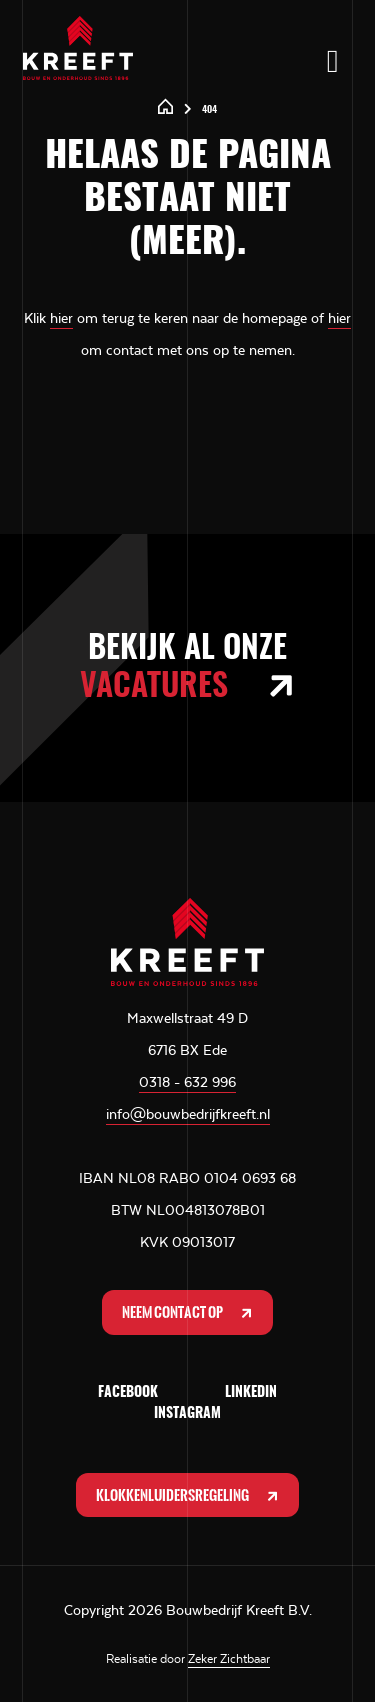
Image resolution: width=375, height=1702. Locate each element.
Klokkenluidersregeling (189, 1495)
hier (61, 318)
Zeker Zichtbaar (229, 1659)
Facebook (128, 1393)
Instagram (187, 1414)
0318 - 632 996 (187, 1082)
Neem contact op (189, 1312)
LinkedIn (251, 1393)
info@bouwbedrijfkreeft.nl (188, 1114)
